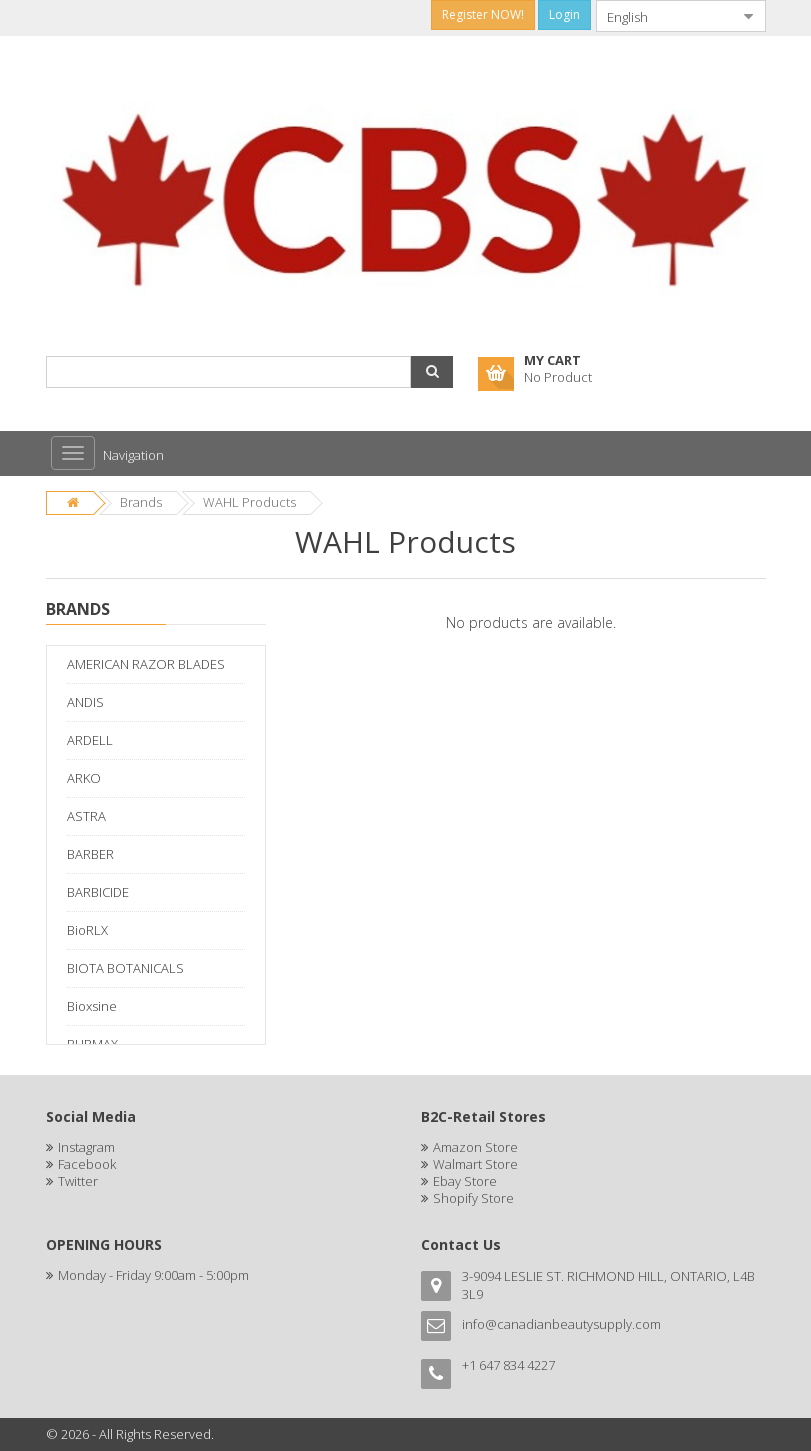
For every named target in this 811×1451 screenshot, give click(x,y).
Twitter (78, 1181)
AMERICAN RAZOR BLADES (146, 664)
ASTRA (86, 816)
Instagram (86, 1147)
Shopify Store (473, 1198)
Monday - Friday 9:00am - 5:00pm (153, 1275)
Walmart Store (475, 1164)
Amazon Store (475, 1147)
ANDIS (85, 702)
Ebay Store (465, 1181)
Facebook (87, 1164)
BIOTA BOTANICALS (125, 968)
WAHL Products (249, 502)
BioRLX (87, 930)
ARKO (84, 778)
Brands (141, 502)
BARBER (90, 854)
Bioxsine (92, 1006)
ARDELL (90, 740)
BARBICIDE (98, 892)
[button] (432, 372)
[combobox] (665, 16)
